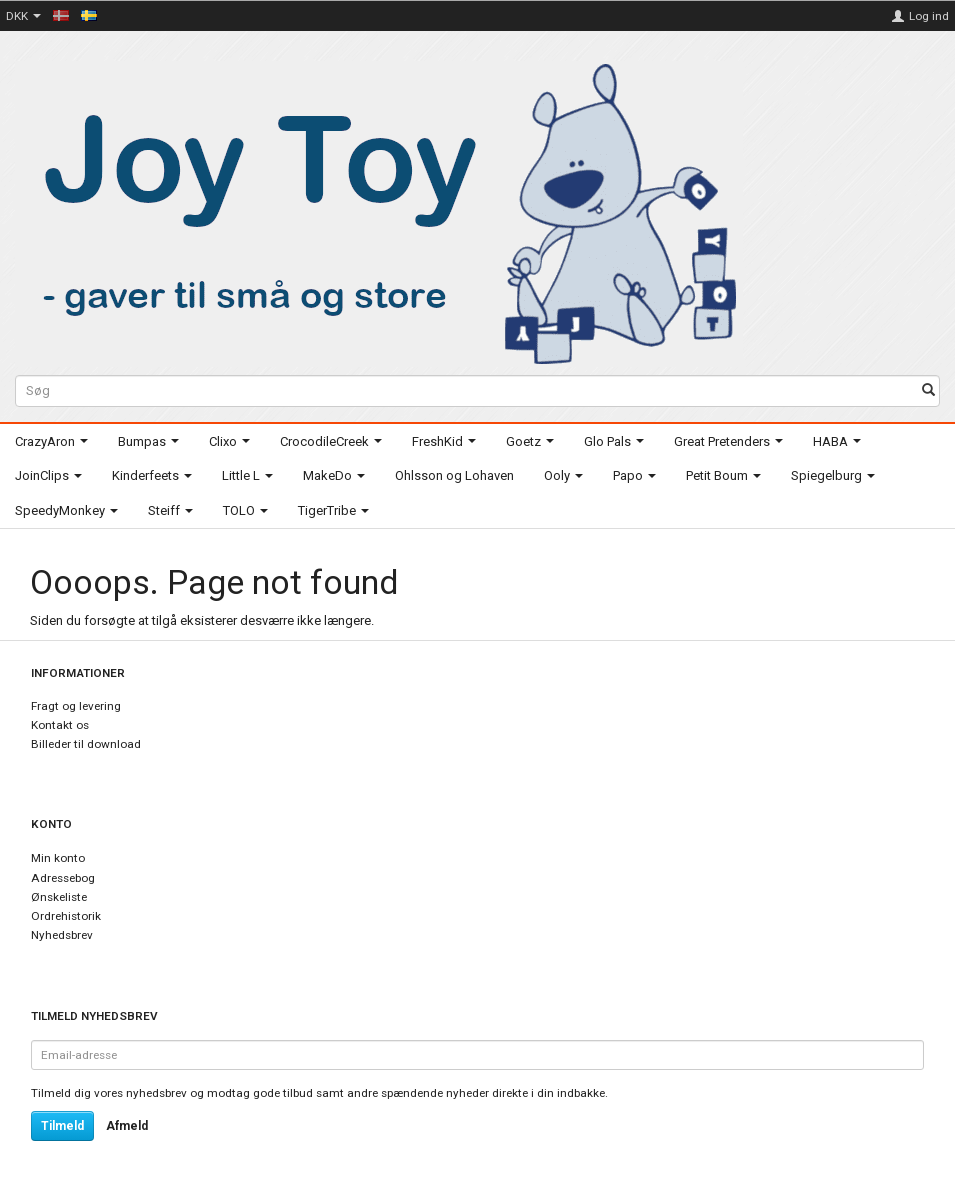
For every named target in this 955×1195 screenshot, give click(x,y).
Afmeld (127, 1126)
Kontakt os (60, 725)
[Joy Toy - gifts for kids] (379, 210)
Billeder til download (86, 744)
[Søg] (928, 391)
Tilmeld (62, 1126)
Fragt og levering (76, 706)
